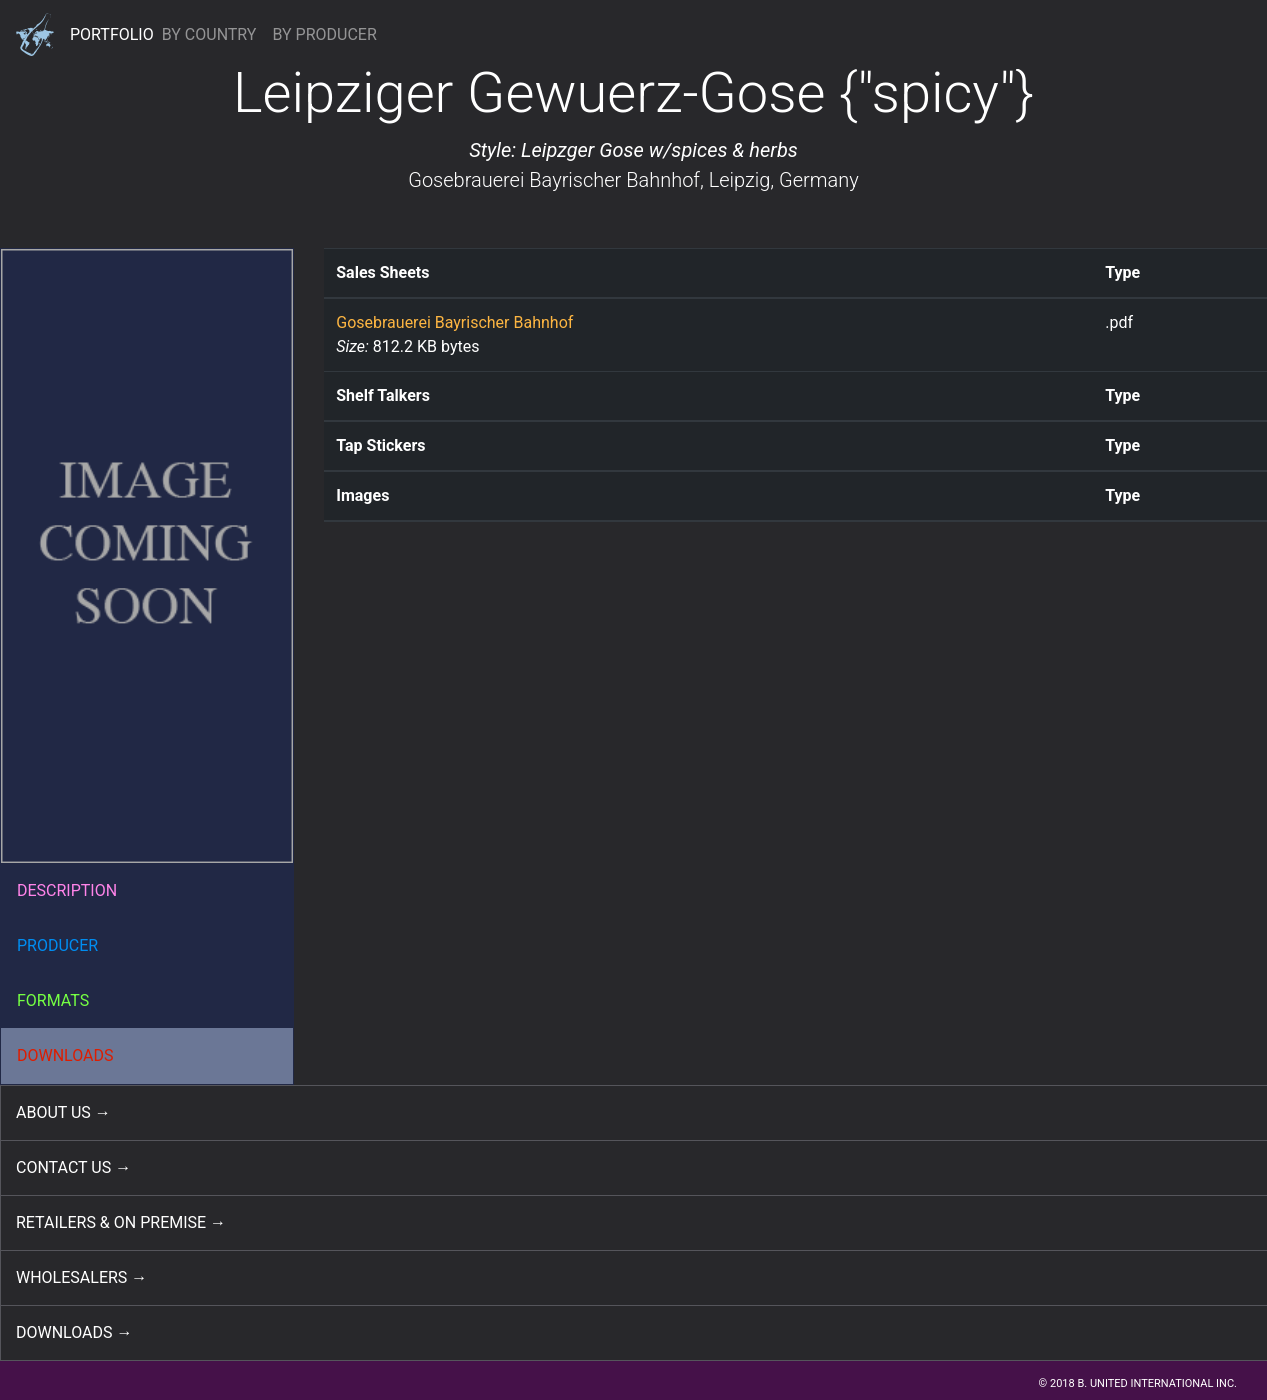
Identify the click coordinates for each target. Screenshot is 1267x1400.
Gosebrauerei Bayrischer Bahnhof (554, 180)
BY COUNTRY (209, 34)
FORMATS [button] (53, 1000)
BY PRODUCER (324, 34)
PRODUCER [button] (57, 945)
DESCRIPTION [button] (67, 890)
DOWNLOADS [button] (65, 1055)
